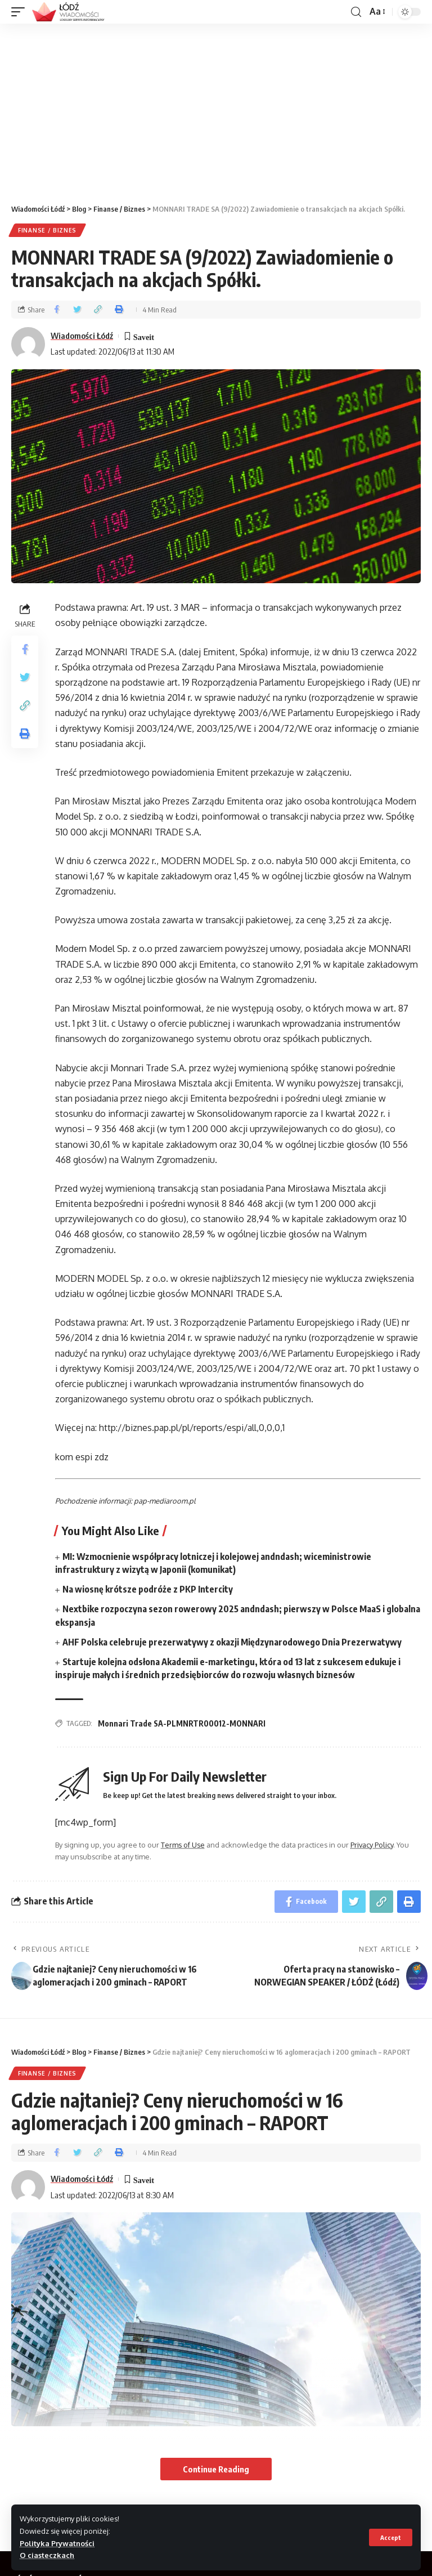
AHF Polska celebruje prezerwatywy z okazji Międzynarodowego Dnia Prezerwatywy (232, 1642)
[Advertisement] (216, 108)
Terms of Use (183, 1844)
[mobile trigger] (20, 12)
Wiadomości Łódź (82, 335)
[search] (356, 12)
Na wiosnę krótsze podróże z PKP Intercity (147, 1589)
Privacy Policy (371, 1844)
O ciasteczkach (47, 2555)
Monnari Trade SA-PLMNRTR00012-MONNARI (182, 1723)
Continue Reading (216, 2469)
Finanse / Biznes (47, 230)
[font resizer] (376, 11)
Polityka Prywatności (57, 2543)
